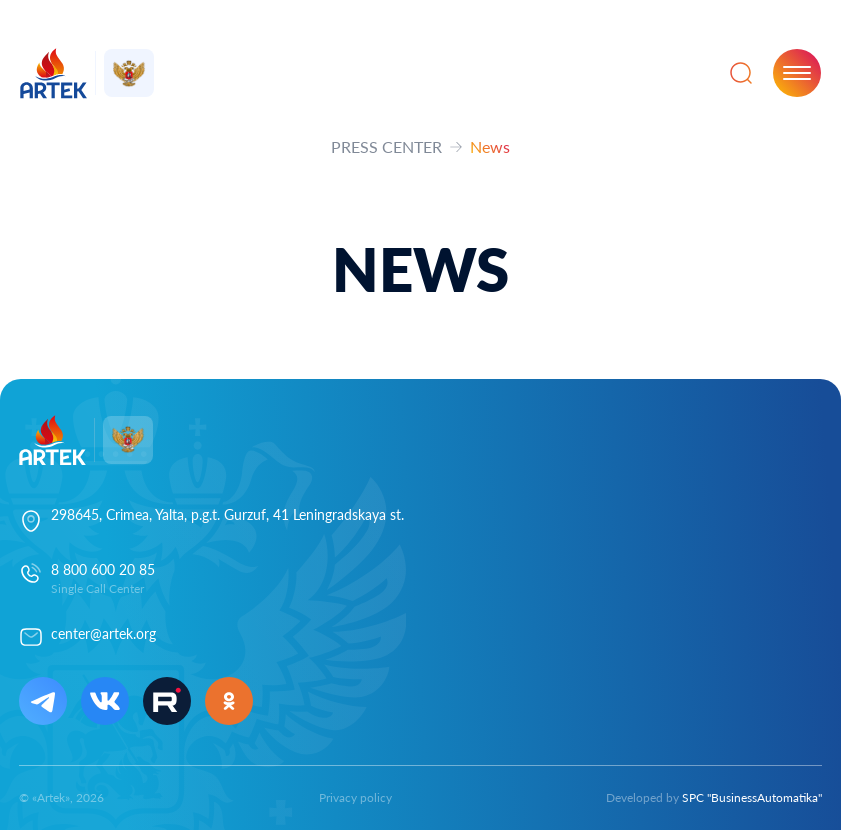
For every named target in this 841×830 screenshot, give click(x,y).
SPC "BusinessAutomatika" (752, 797)
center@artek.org (103, 633)
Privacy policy (355, 797)
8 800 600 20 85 (103, 569)
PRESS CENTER (386, 146)
